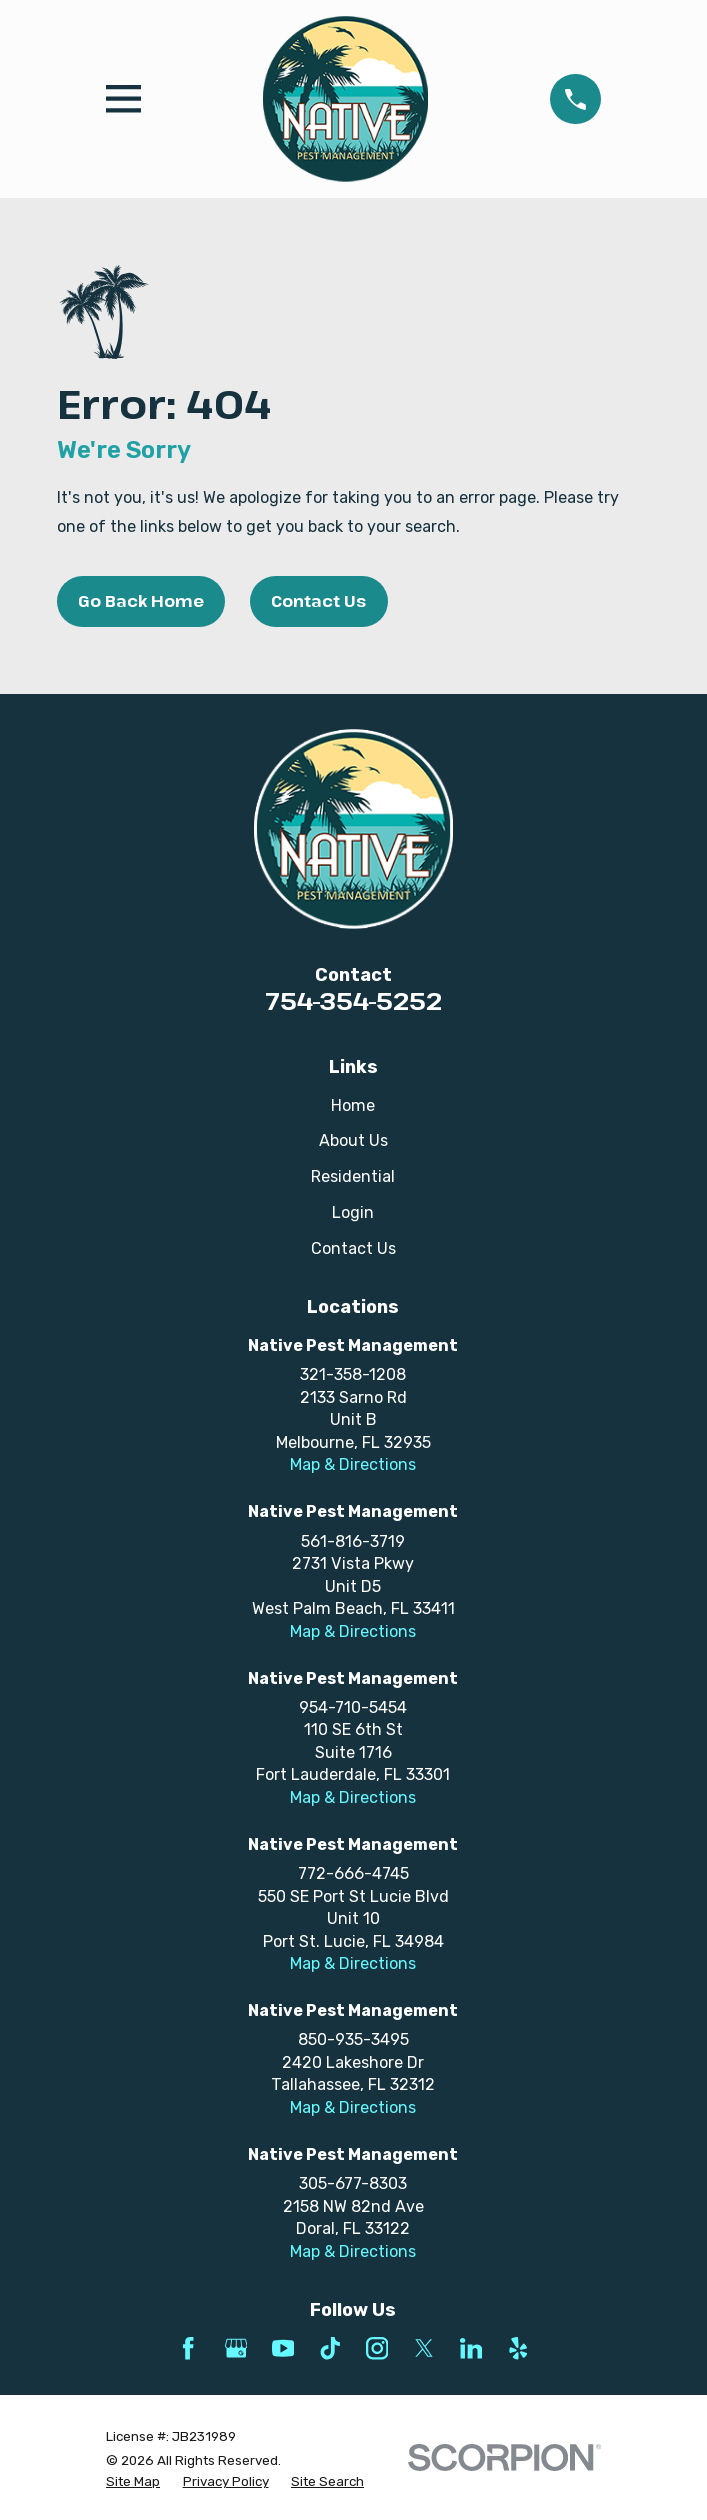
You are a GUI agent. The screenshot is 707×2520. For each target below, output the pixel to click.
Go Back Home (141, 601)
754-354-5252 (353, 1000)
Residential (353, 1176)
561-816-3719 (353, 1541)
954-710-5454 (353, 1707)
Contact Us (318, 601)
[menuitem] (133, 2481)
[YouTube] (283, 2348)
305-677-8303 (353, 2183)
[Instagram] (377, 2348)
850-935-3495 (353, 2039)
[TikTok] (330, 2348)
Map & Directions (353, 1464)
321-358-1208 (353, 1374)
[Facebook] (188, 2348)
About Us (353, 1140)
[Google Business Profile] (236, 2348)
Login (353, 1212)
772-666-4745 (353, 1873)
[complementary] (562, 2410)
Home (353, 1105)
